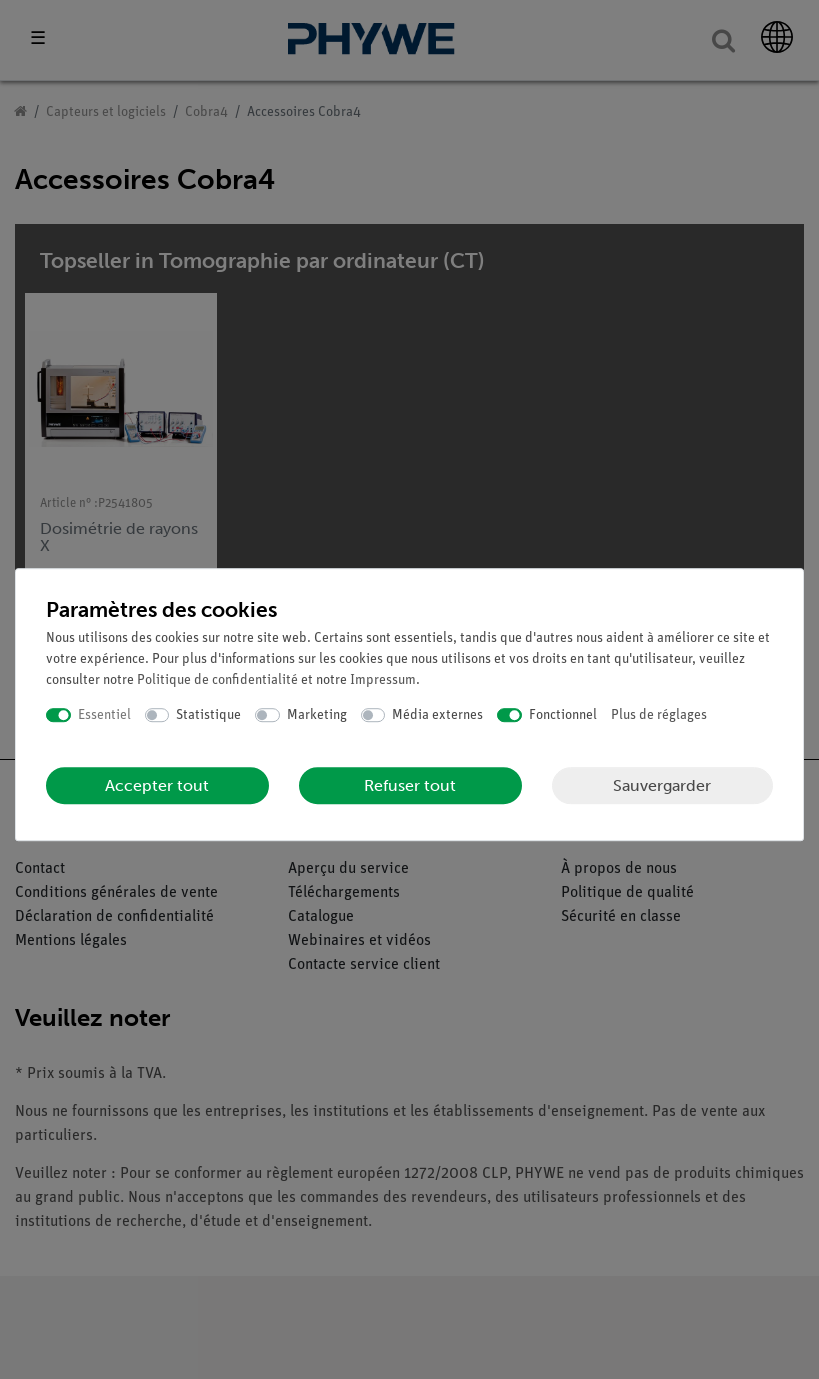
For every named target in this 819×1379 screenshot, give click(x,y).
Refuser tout (410, 785)
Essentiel (104, 715)
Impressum (383, 680)
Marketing (317, 715)
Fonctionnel (563, 715)
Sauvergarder (662, 785)
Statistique (208, 715)
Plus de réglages (659, 715)
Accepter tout (157, 785)
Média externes (437, 715)
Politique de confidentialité (217, 680)
